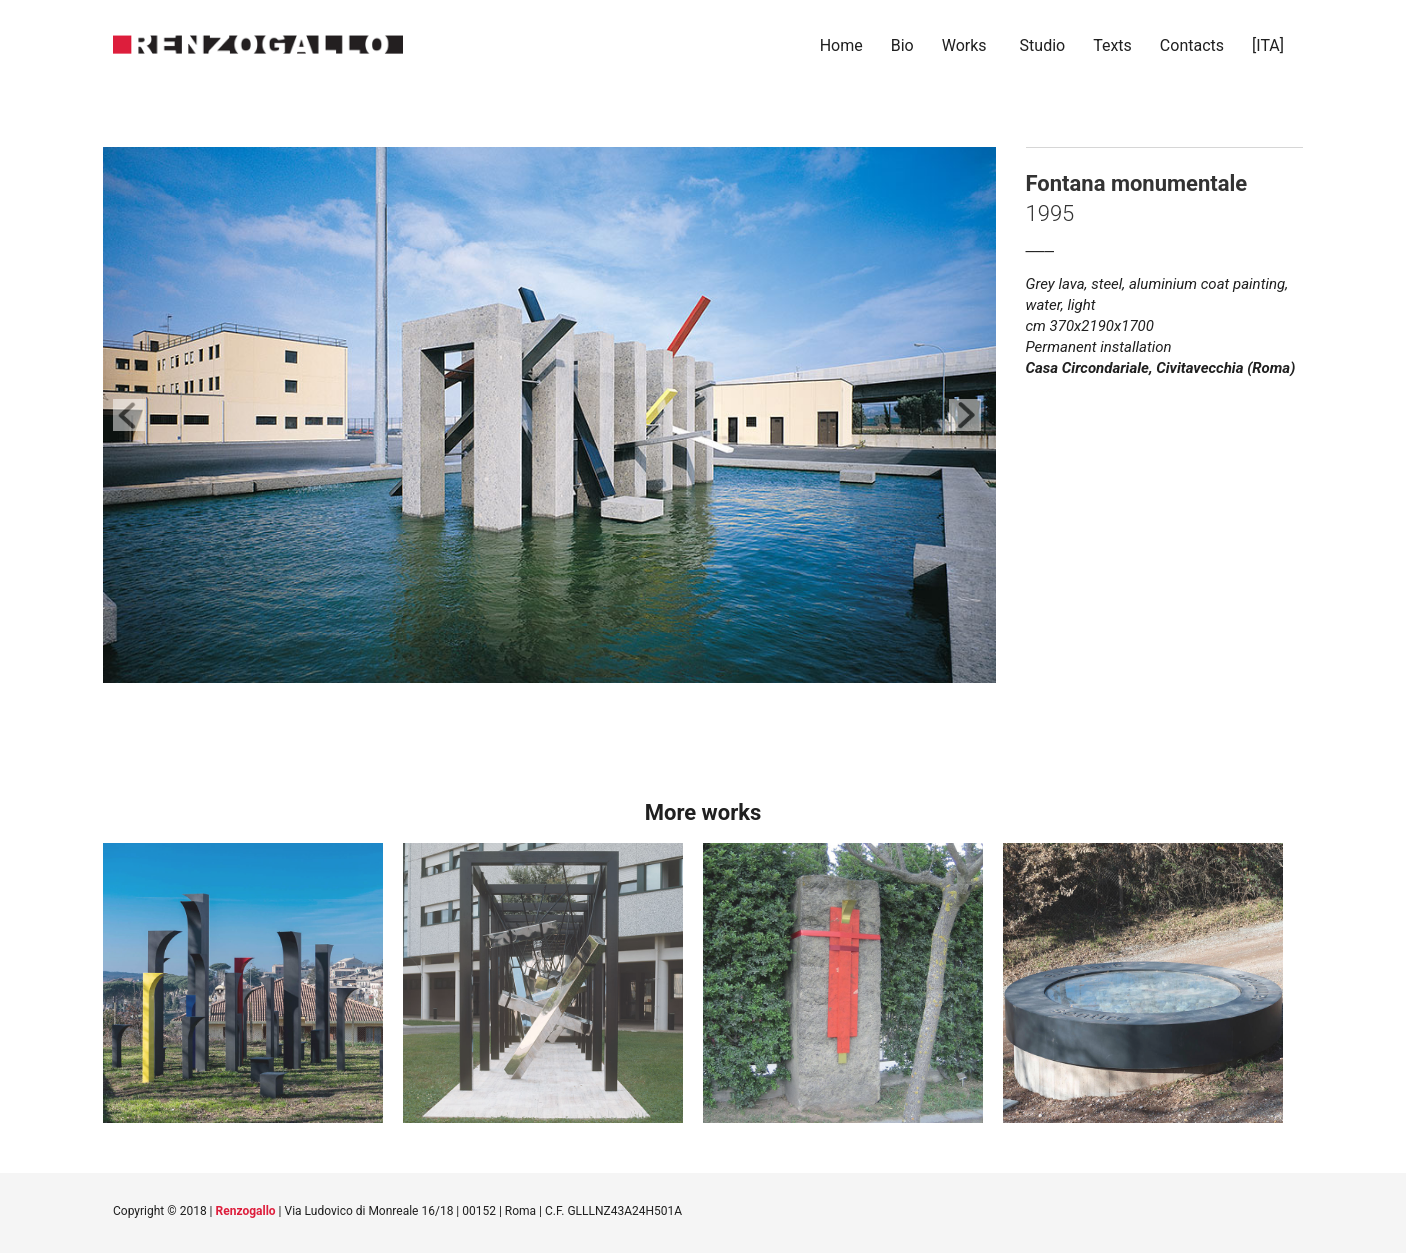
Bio (902, 45)
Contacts (1192, 45)
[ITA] (1270, 45)
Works (964, 45)
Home (841, 45)
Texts (1112, 45)
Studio (1043, 45)
